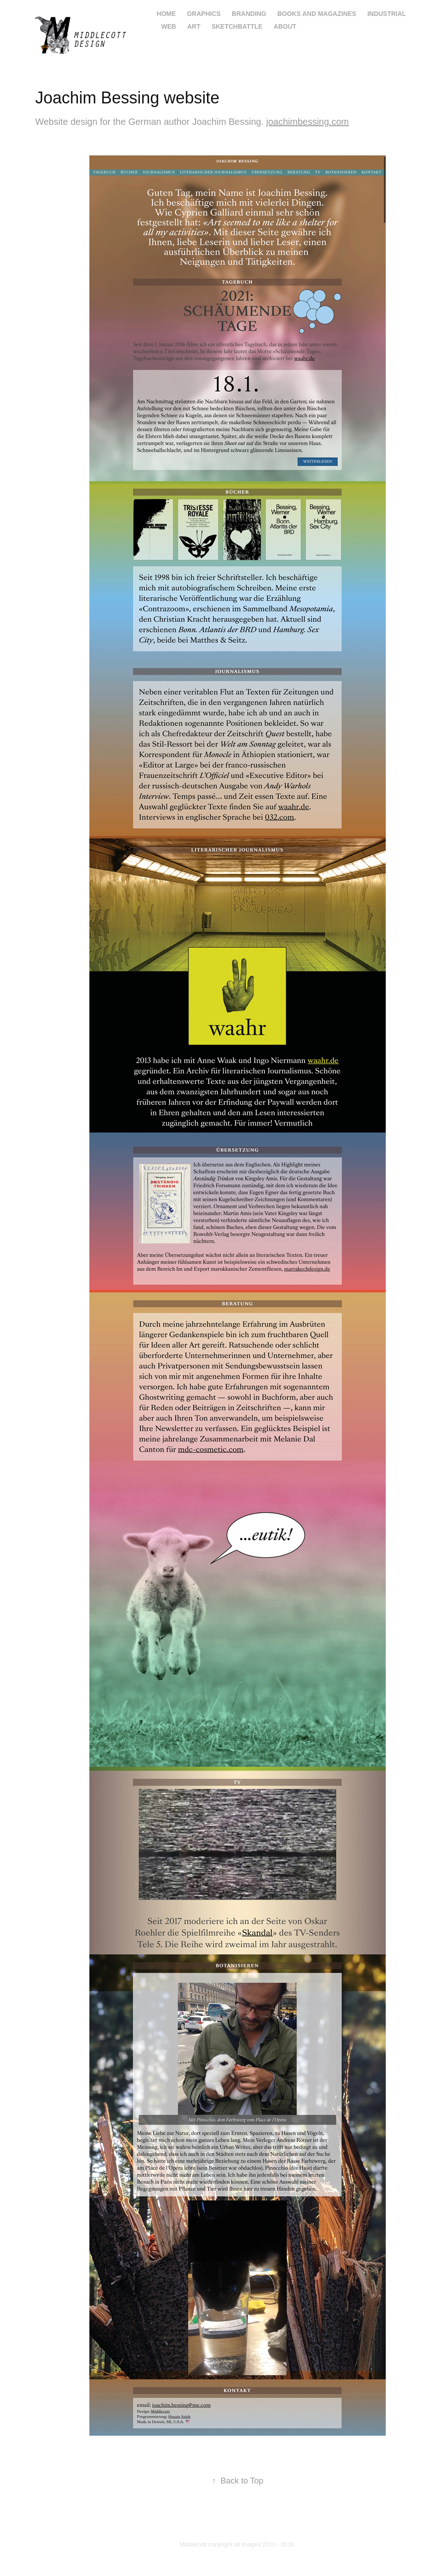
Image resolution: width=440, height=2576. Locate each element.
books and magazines (316, 13)
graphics (204, 13)
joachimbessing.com (307, 122)
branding (249, 13)
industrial (387, 13)
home (166, 13)
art (194, 26)
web (168, 26)
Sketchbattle (237, 26)
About (285, 26)
